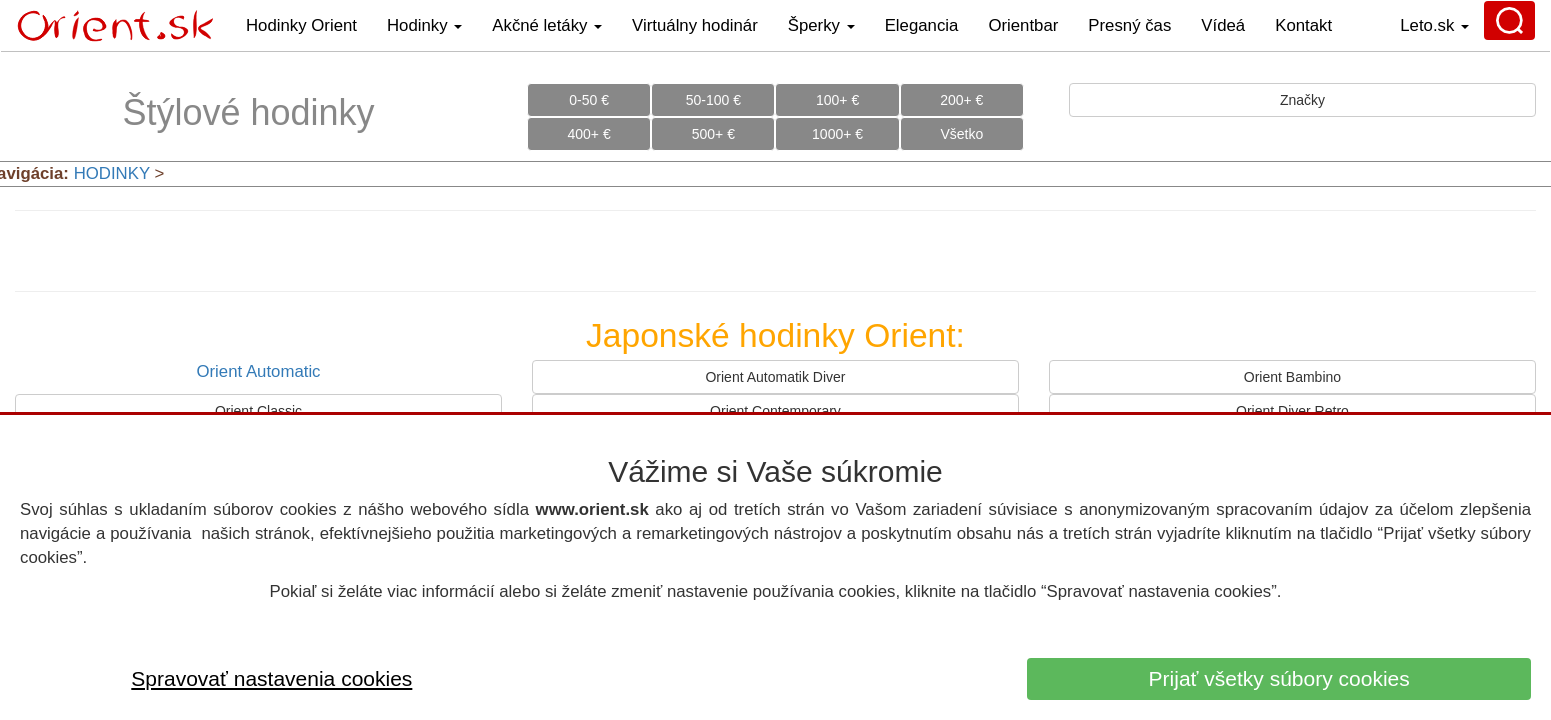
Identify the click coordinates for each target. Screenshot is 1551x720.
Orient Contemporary (775, 411)
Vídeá (1223, 25)
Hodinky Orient (301, 25)
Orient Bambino (1292, 377)
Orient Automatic (258, 371)
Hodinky (424, 25)
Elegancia (922, 25)
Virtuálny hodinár (695, 25)
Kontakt (1303, 25)
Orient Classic (258, 411)
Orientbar (1023, 25)
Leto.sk (1434, 25)
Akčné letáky (547, 25)
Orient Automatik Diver (775, 377)
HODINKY (112, 173)
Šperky (821, 25)
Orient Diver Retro (1292, 411)
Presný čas (1129, 25)
